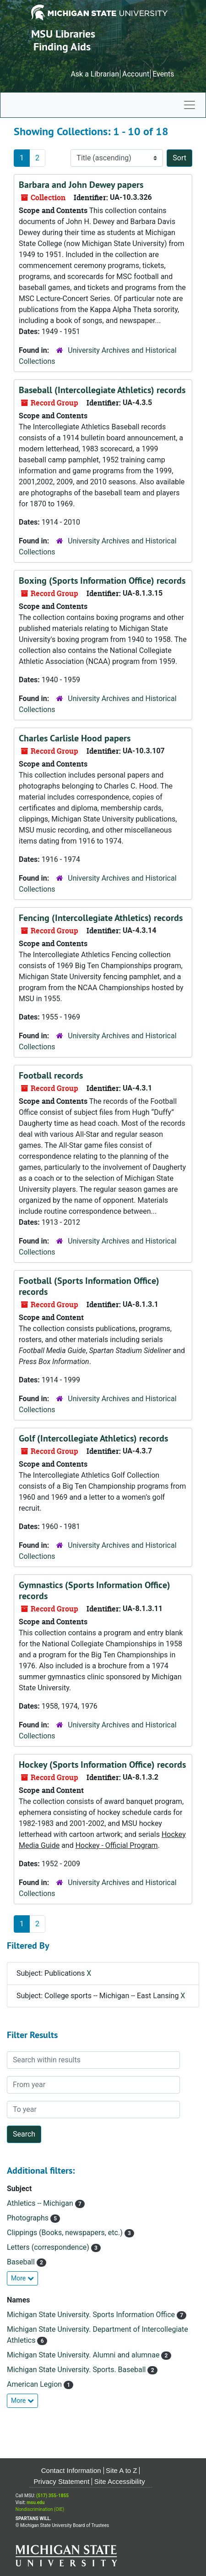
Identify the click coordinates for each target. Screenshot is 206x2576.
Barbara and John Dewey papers (81, 185)
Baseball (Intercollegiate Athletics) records (102, 390)
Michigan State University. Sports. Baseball (77, 2369)
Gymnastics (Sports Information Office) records (94, 1590)
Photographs (28, 2218)
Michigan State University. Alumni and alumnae (84, 2355)
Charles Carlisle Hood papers (74, 738)
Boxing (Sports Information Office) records (102, 580)
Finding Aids (62, 46)
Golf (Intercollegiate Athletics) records (93, 1438)
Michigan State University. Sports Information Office (92, 2314)
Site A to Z (121, 2470)
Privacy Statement (62, 2481)
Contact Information (71, 2470)
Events (163, 74)
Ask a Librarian (94, 74)
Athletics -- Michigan (41, 2203)
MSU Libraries (63, 34)
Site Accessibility (119, 2481)
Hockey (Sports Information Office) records (102, 1764)
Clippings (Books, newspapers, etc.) (66, 2232)
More (22, 2278)
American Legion (35, 2384)
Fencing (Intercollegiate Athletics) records (101, 918)
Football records (51, 1075)
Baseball (22, 2262)
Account (135, 74)
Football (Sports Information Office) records (89, 1286)
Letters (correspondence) (49, 2247)
